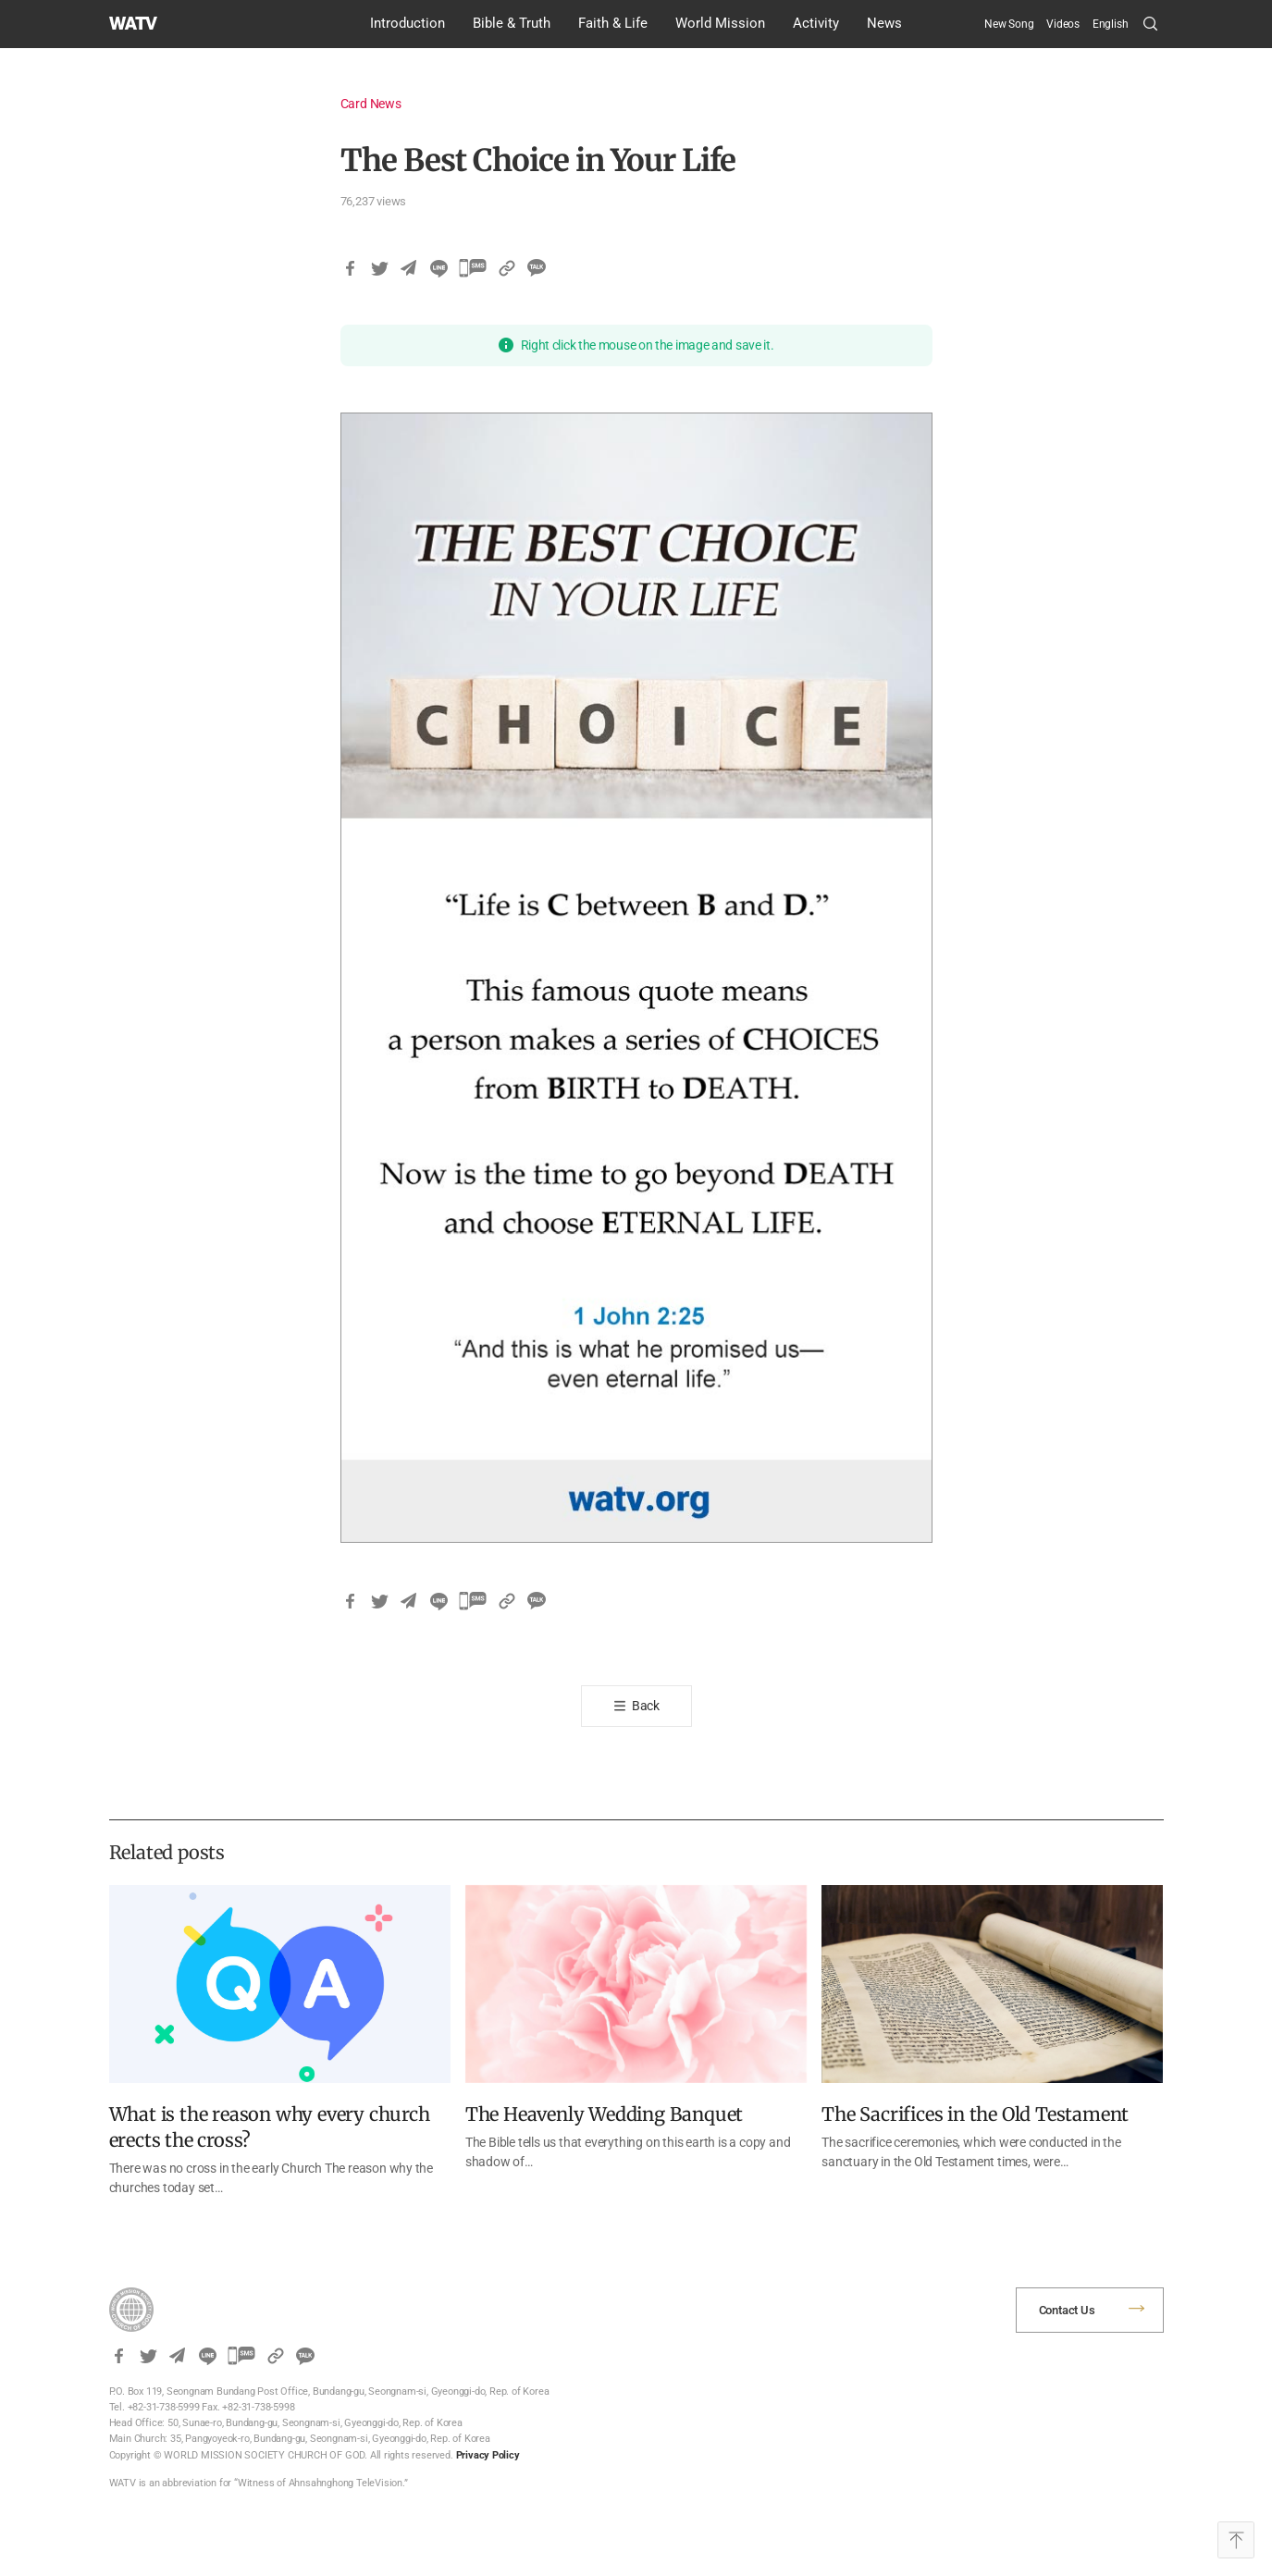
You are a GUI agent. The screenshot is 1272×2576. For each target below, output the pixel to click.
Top (1235, 2540)
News (884, 23)
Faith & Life (613, 23)
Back (646, 1705)
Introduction (407, 23)
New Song (1008, 24)
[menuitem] (1110, 24)
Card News (370, 103)
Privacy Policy (488, 2455)
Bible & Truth (511, 23)
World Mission (720, 23)
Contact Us (1067, 2310)
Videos (1063, 24)
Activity (816, 23)
